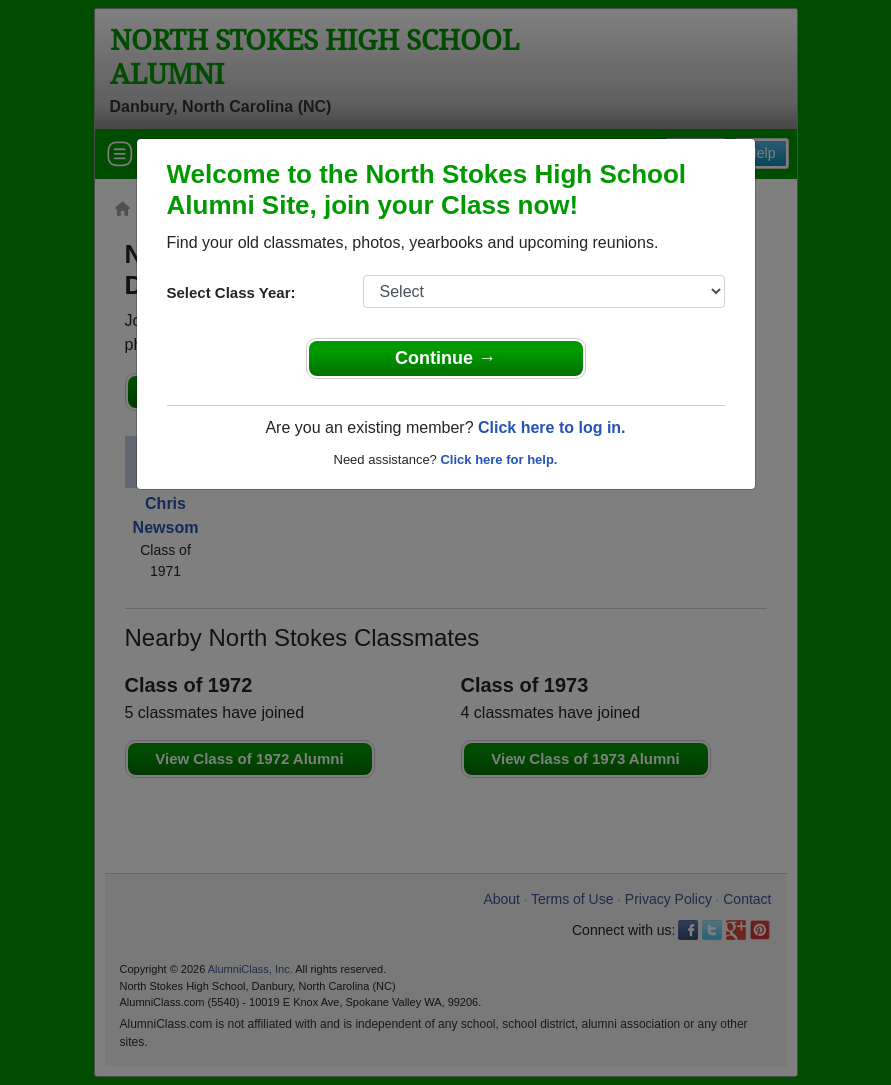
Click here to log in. (552, 427)
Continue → (445, 358)
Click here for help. (498, 459)
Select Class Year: (231, 292)
